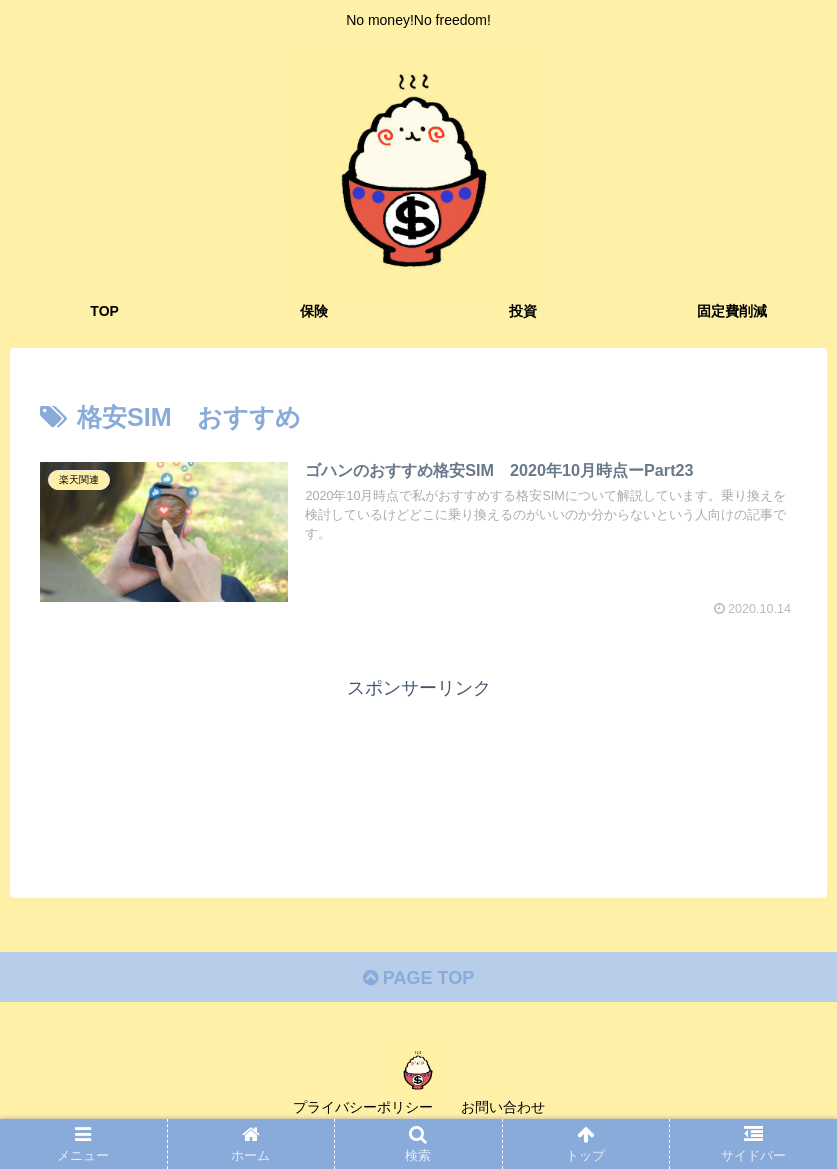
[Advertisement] (418, 769)
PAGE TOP (418, 978)
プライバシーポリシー (363, 1107)
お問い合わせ (503, 1107)
